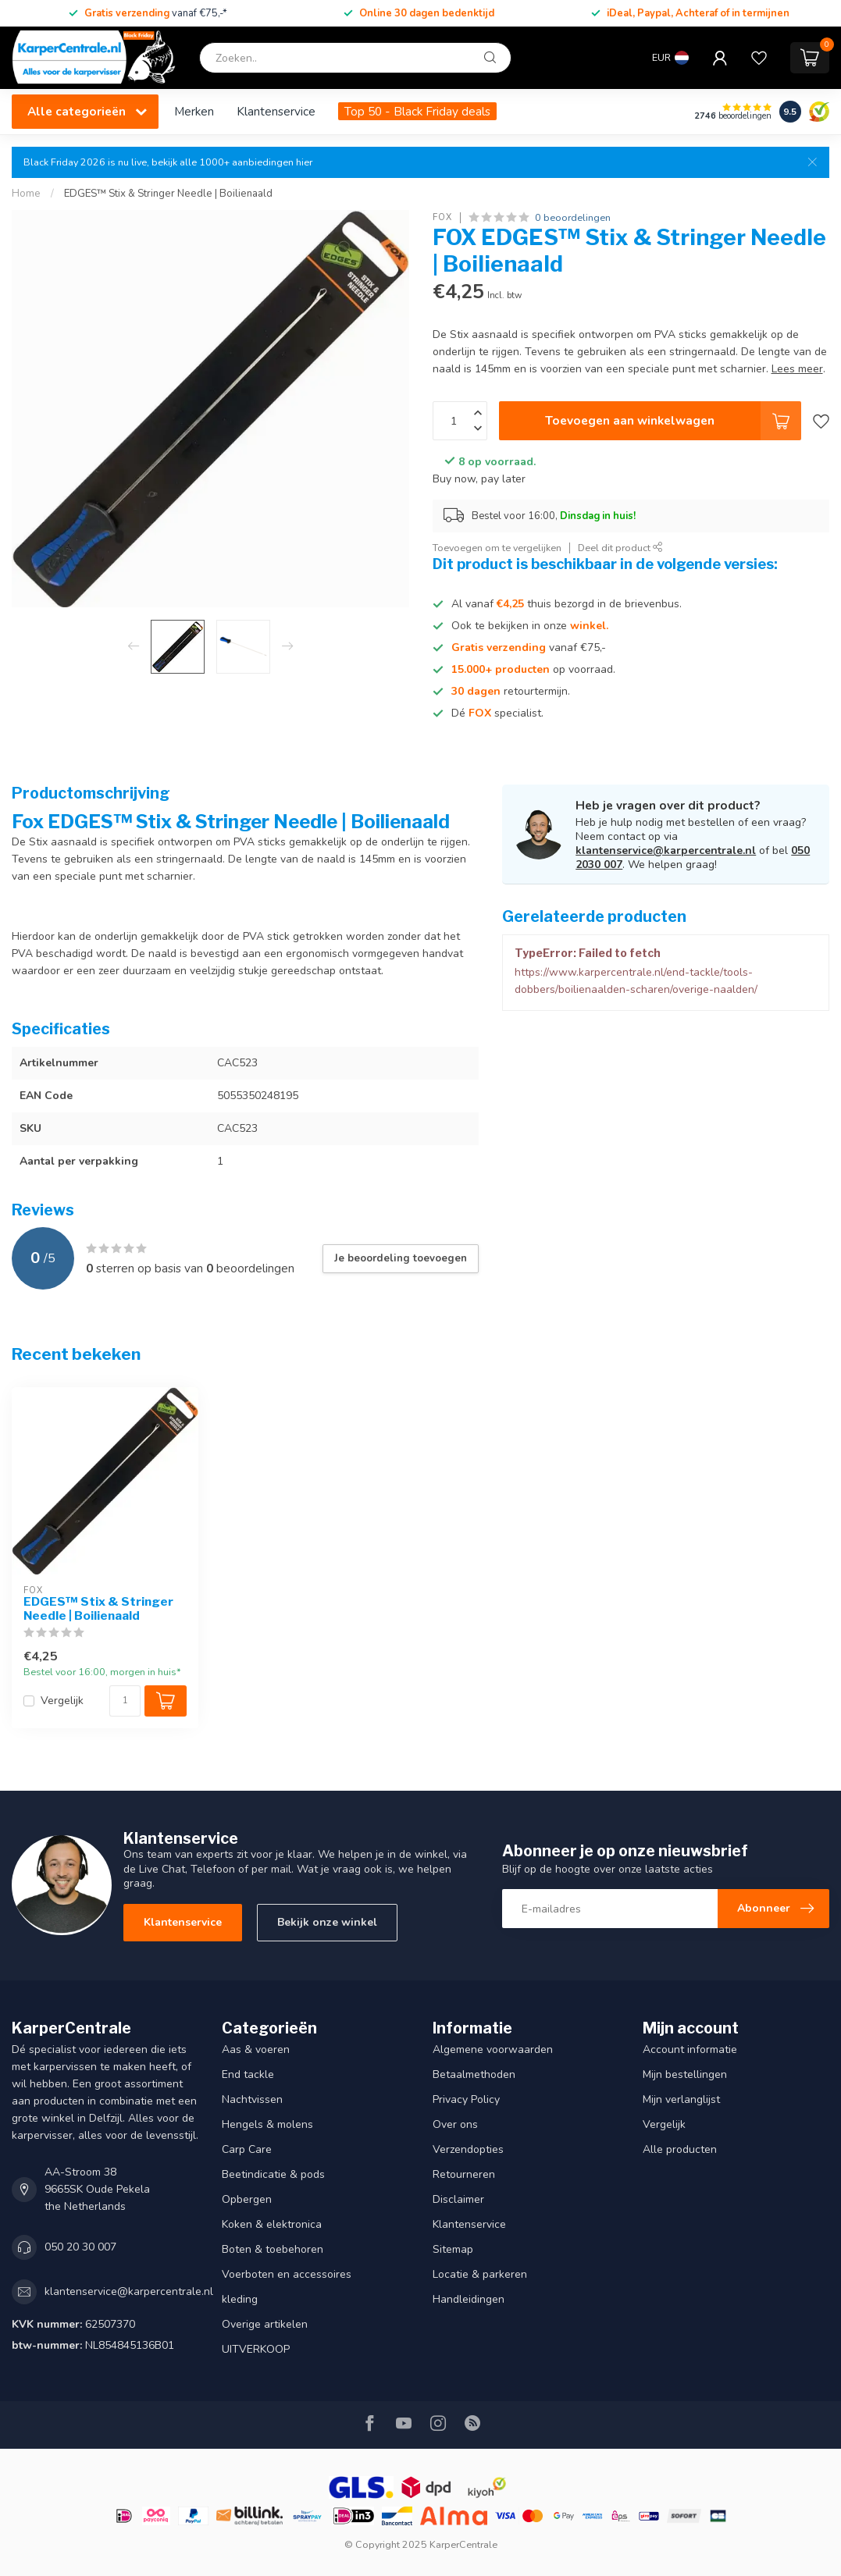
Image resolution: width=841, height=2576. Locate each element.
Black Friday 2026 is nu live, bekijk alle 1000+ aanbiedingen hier (167, 162)
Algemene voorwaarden (493, 2049)
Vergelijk (62, 1700)
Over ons (455, 2124)
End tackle (248, 2074)
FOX (442, 217)
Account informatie (690, 2049)
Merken (194, 111)
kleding (240, 2299)
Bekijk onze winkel (327, 1922)
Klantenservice (276, 111)
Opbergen (247, 2199)
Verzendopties (468, 2149)
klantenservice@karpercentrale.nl (666, 850)
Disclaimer (458, 2199)
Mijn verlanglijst (681, 2099)
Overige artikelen (265, 2324)
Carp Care (247, 2149)
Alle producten (680, 2149)
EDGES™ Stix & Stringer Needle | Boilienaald (168, 194)
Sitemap (453, 2249)
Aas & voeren (256, 2049)
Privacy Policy (466, 2099)
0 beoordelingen (573, 217)
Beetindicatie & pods (273, 2174)
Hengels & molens (267, 2124)
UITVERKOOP (256, 2349)
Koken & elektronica (272, 2224)
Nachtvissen (252, 2099)
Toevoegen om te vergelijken (497, 547)
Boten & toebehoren (272, 2249)
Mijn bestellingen (685, 2074)
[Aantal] (125, 1701)
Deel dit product (620, 547)
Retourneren (464, 2174)
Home (26, 194)
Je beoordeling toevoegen (400, 1258)
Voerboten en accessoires (286, 2274)
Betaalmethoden (474, 2074)
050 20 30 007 (80, 2247)
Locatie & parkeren (480, 2274)
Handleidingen (468, 2299)
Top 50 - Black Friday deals (417, 111)
